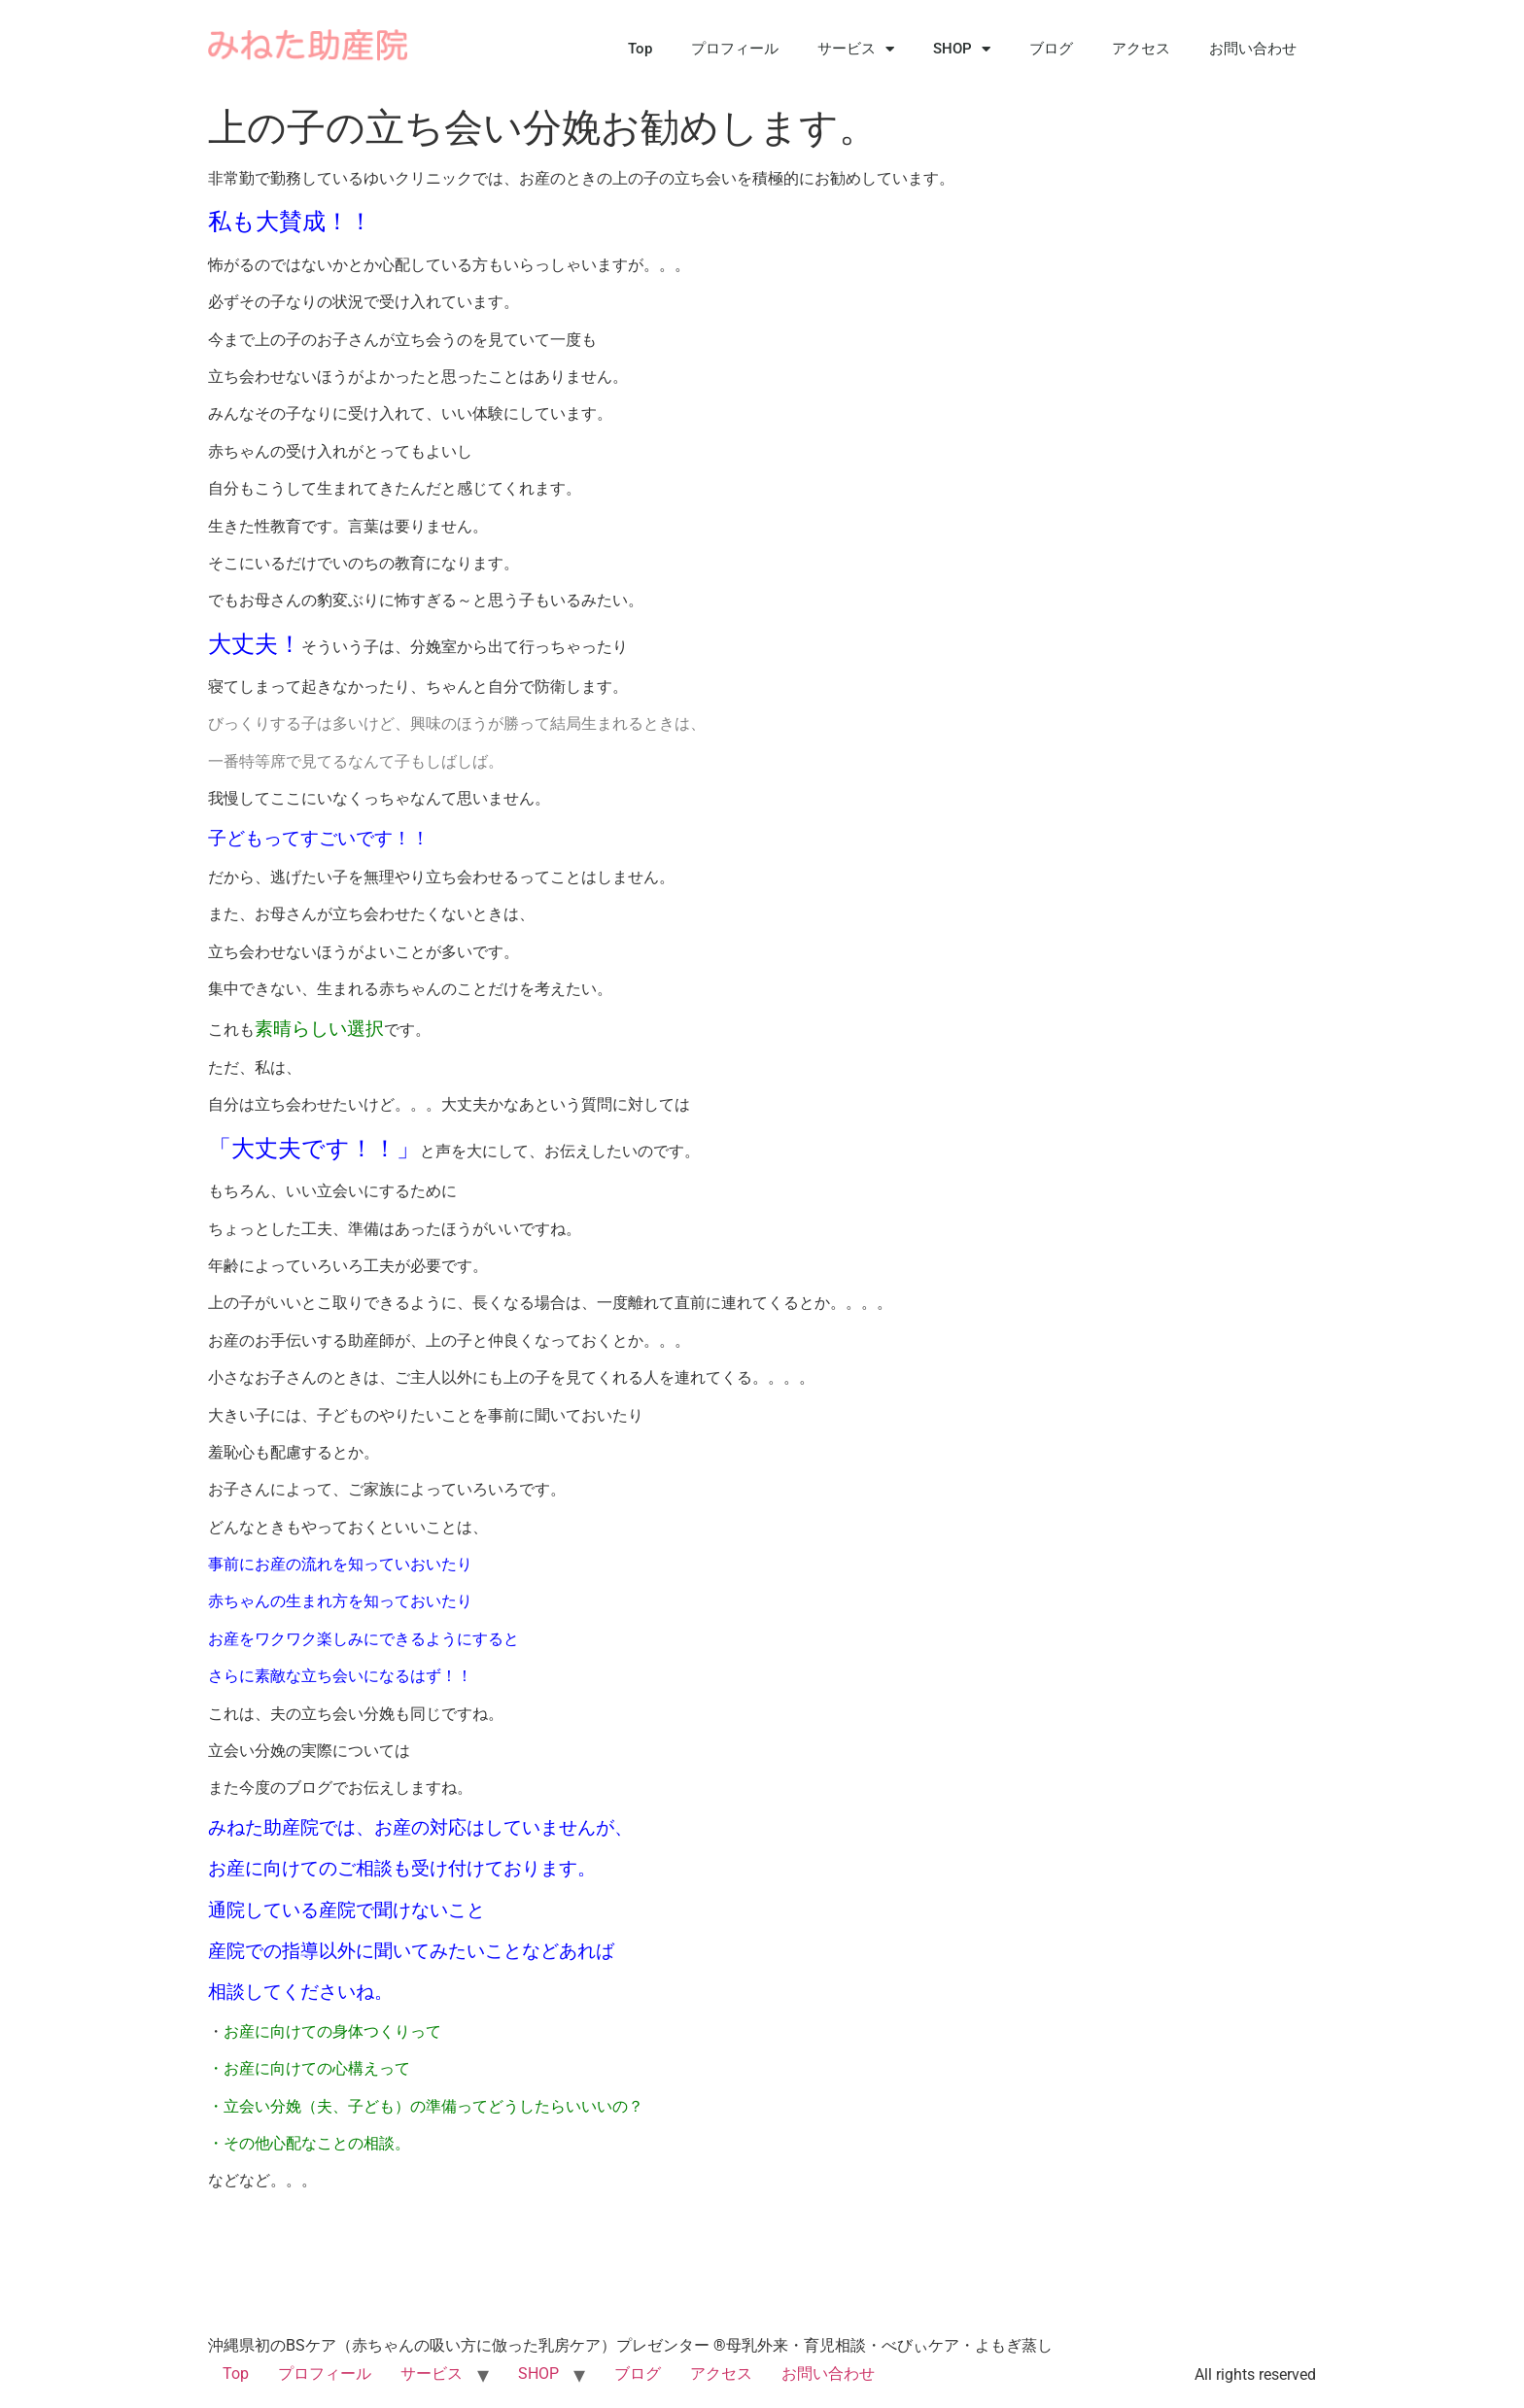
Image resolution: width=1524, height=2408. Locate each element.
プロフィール (735, 48)
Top (640, 48)
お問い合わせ (1253, 48)
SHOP (961, 49)
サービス (855, 49)
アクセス (1141, 48)
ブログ (1051, 48)
